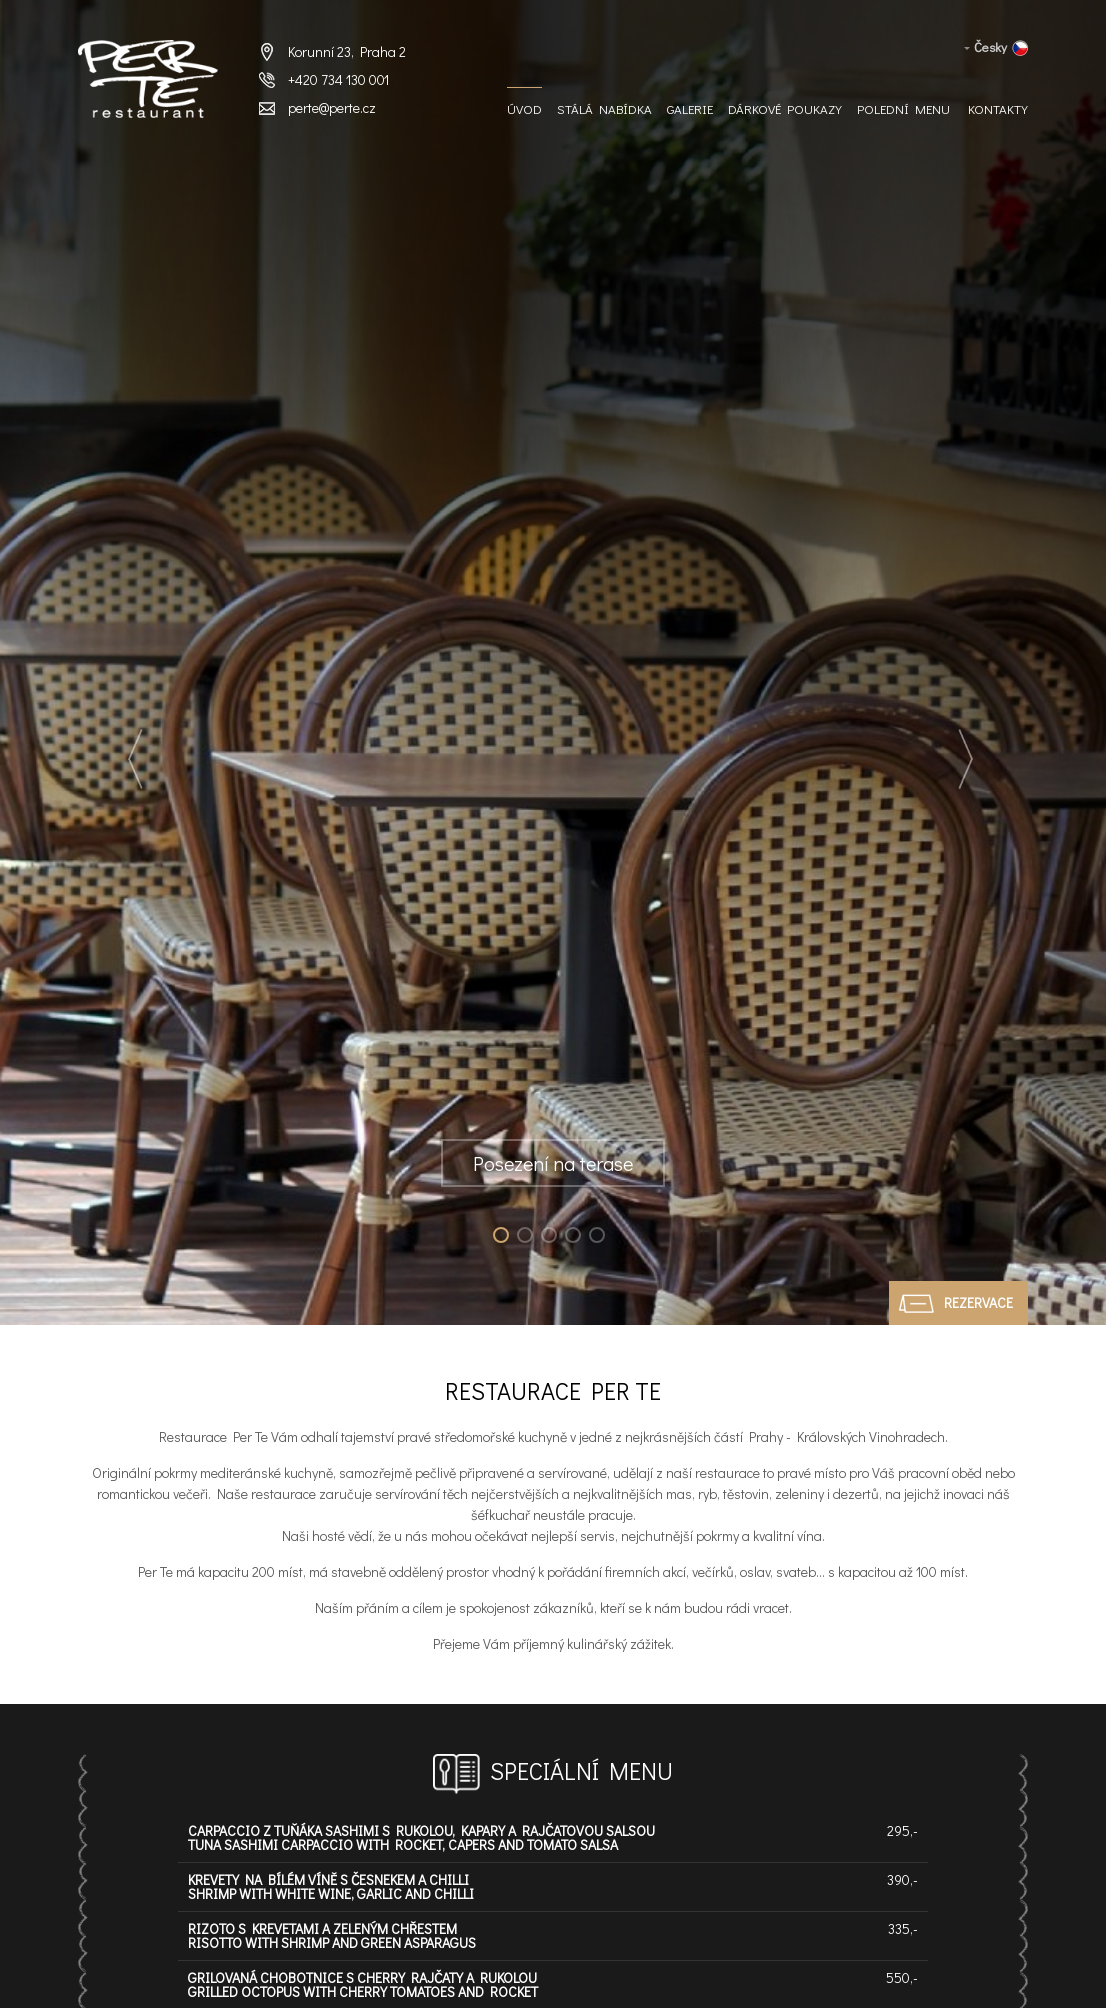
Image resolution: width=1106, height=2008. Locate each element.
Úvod (524, 109)
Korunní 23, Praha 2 (347, 51)
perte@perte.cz (332, 107)
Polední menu (903, 109)
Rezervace (978, 1302)
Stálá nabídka (604, 109)
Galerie (690, 109)
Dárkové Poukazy (785, 109)
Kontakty (998, 109)
